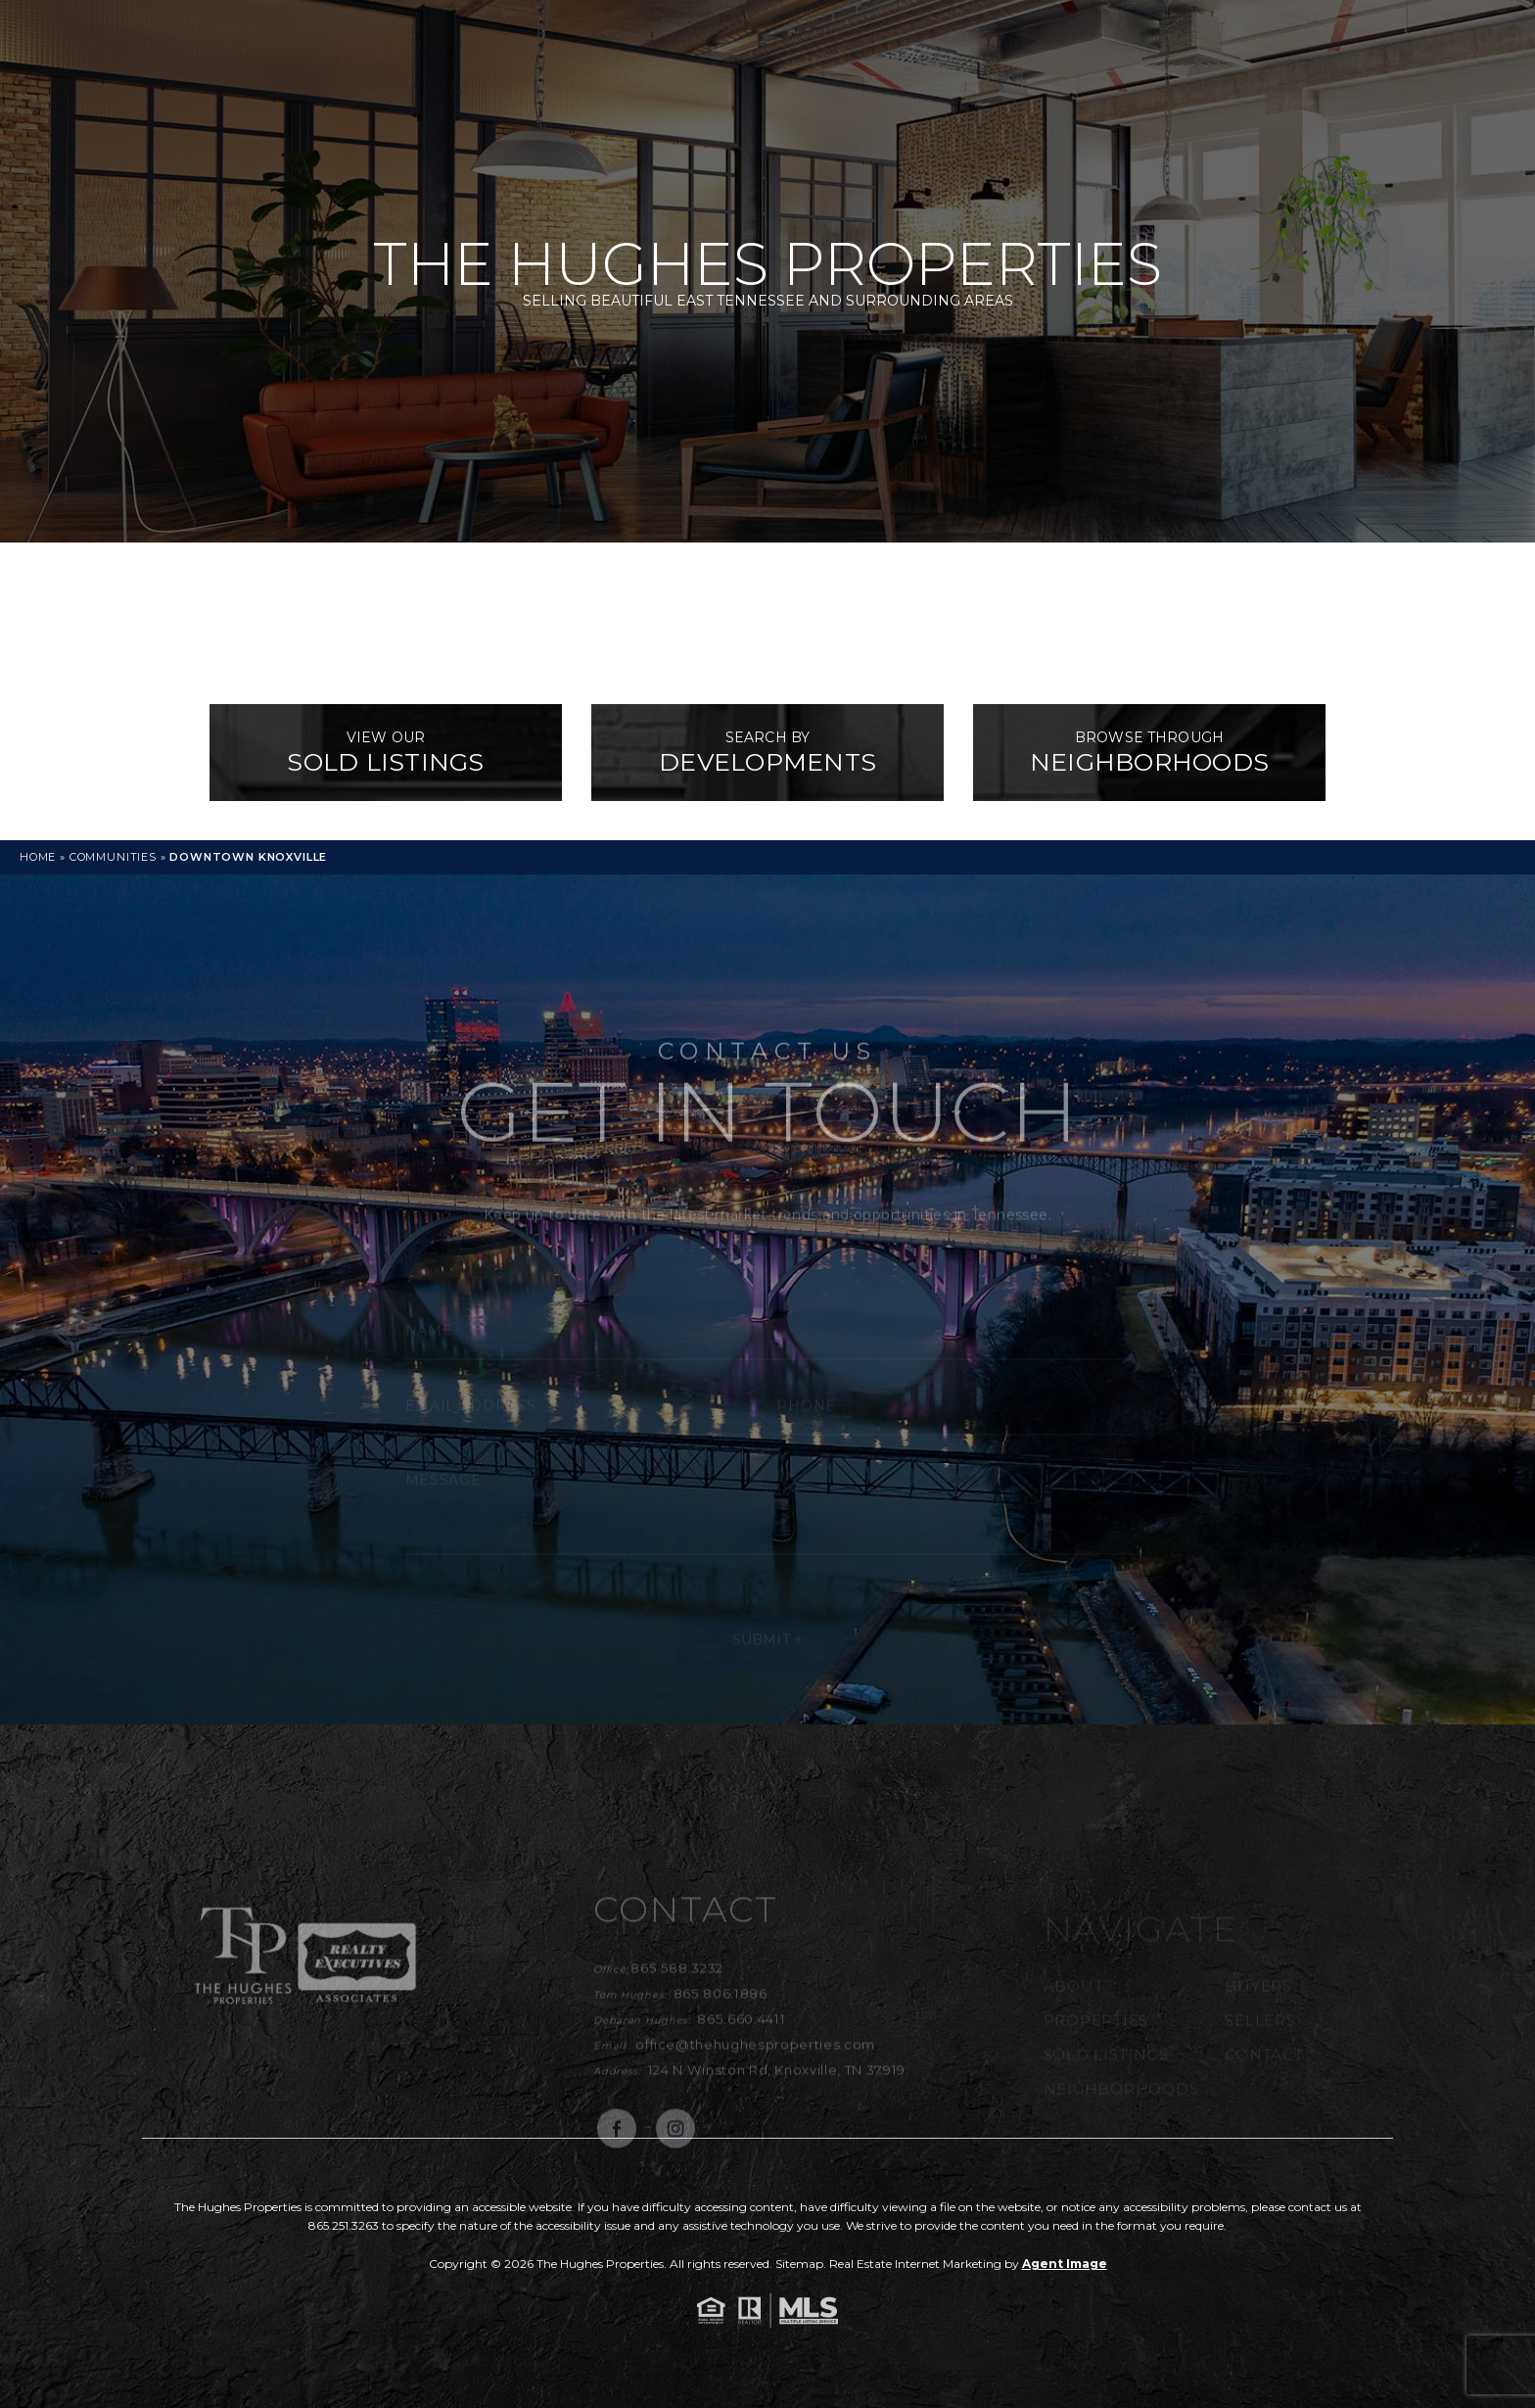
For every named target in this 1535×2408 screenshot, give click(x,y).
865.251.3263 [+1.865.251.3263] (343, 2225)
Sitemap (799, 2263)
